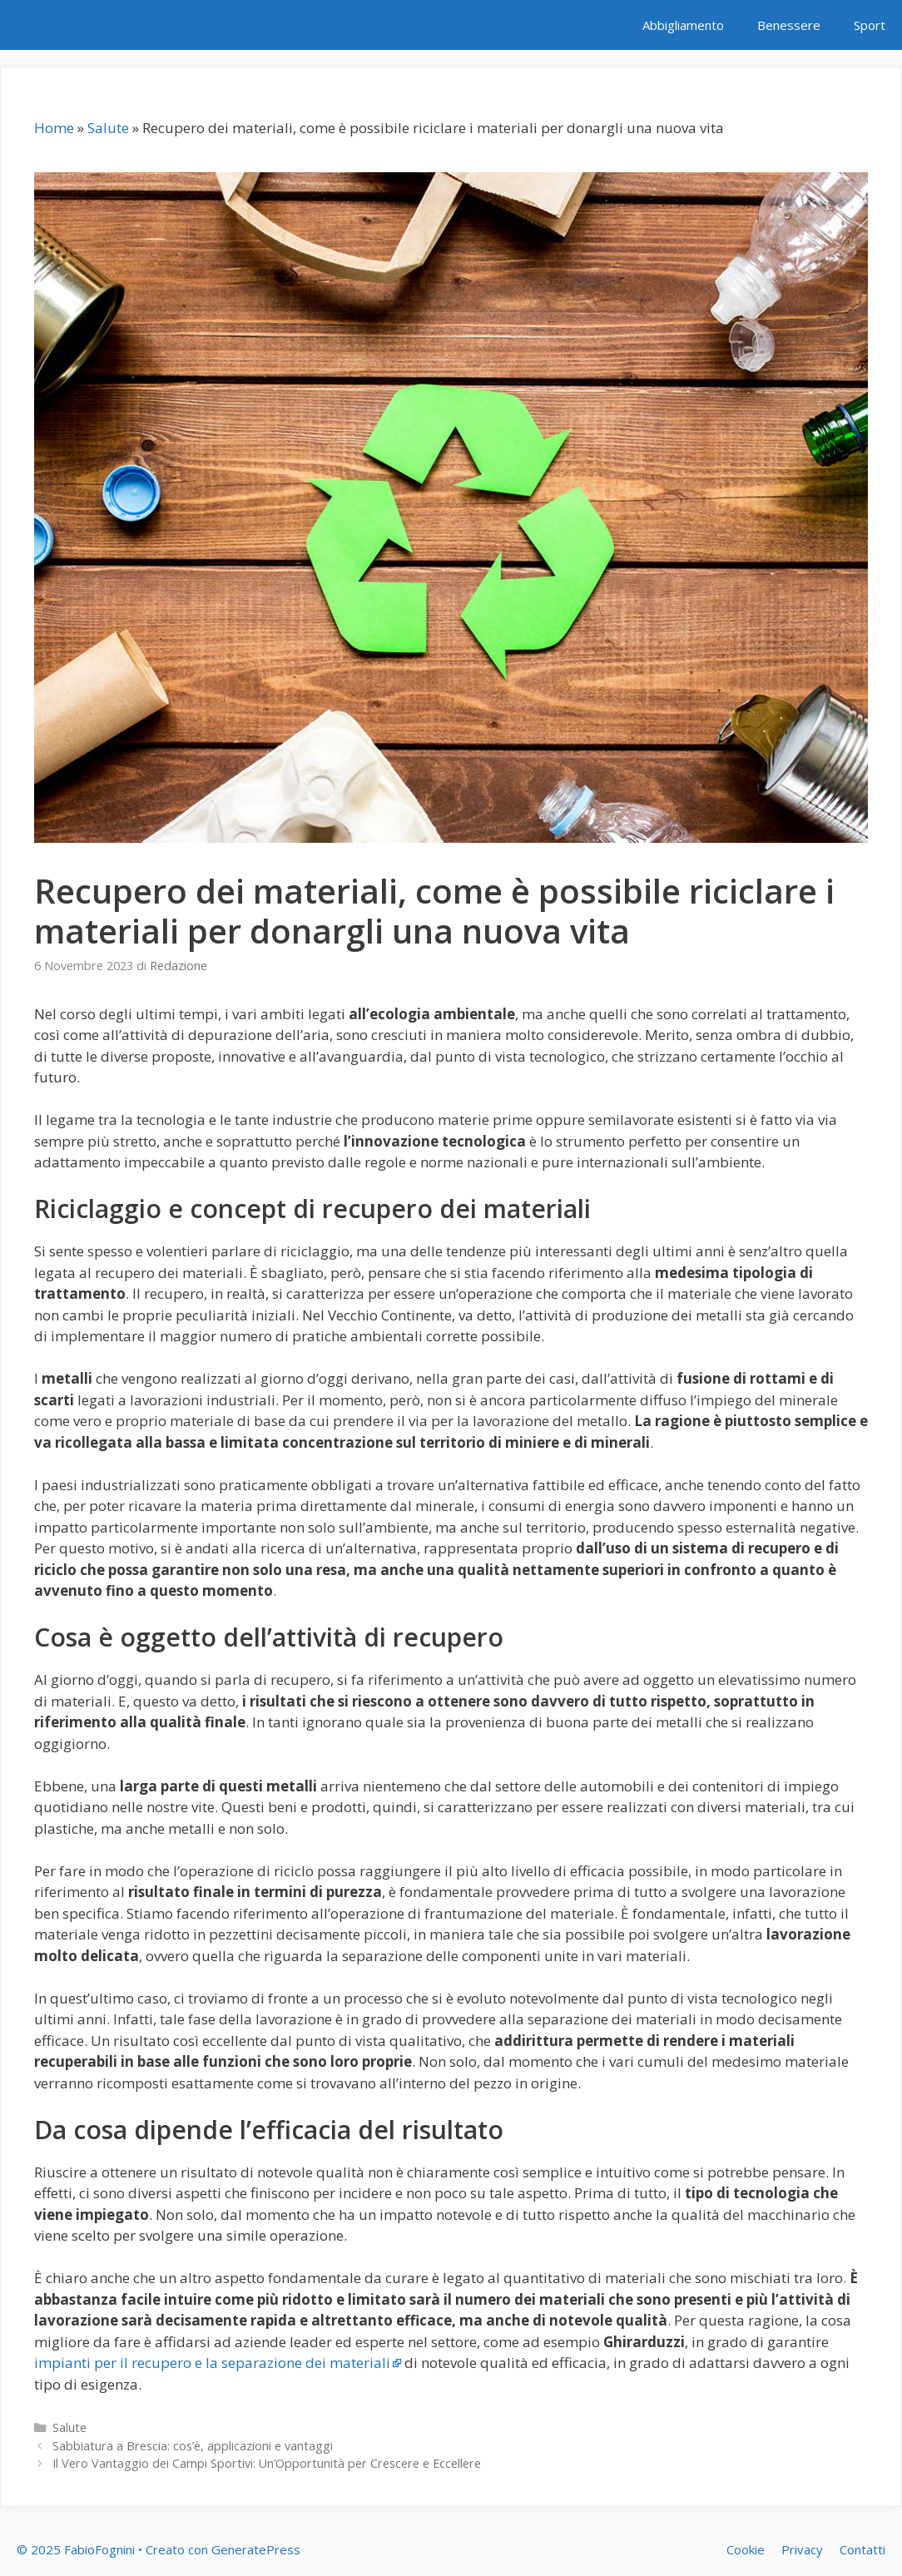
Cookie (745, 2549)
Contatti (862, 2549)
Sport (869, 25)
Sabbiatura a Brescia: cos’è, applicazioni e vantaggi (192, 2446)
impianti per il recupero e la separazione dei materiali (212, 2362)
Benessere (788, 25)
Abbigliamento (683, 25)
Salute (108, 127)
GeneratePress (255, 2549)
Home (54, 127)
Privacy (802, 2549)
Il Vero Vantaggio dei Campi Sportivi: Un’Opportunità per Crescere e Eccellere (266, 2463)
